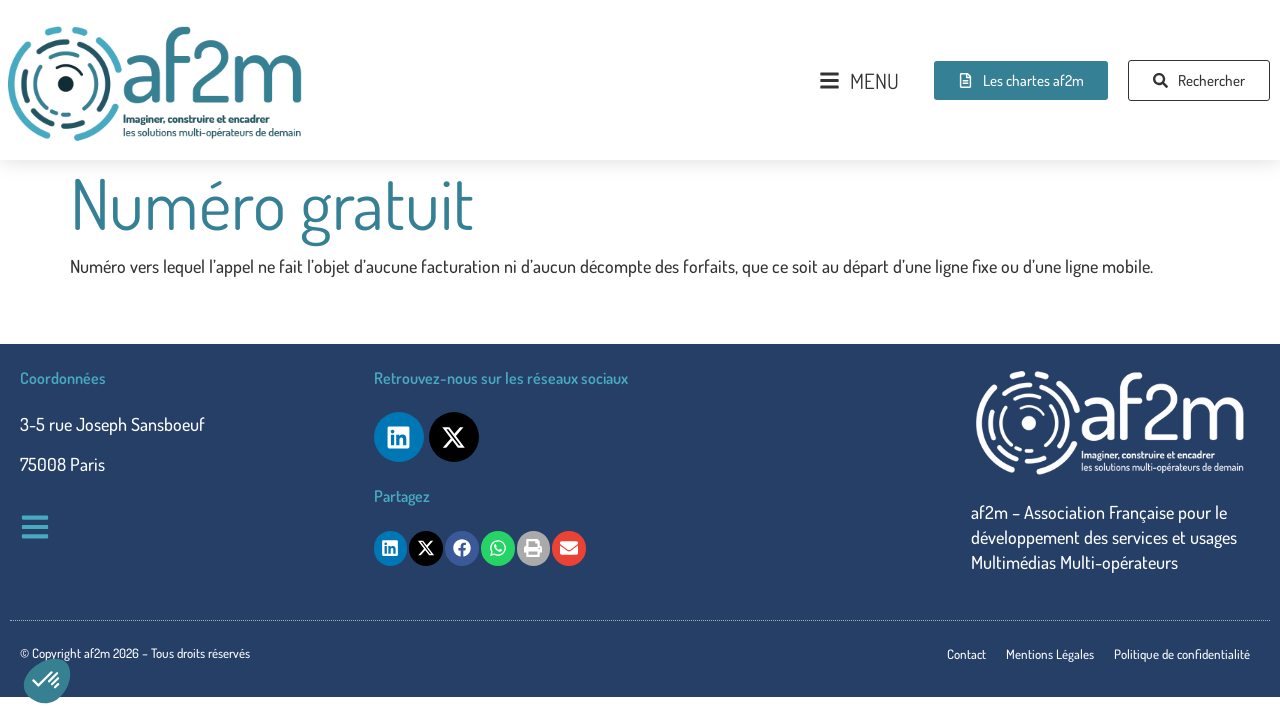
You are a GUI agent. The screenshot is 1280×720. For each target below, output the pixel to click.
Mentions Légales (1050, 654)
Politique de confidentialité (1182, 654)
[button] (47, 681)
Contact (966, 654)
